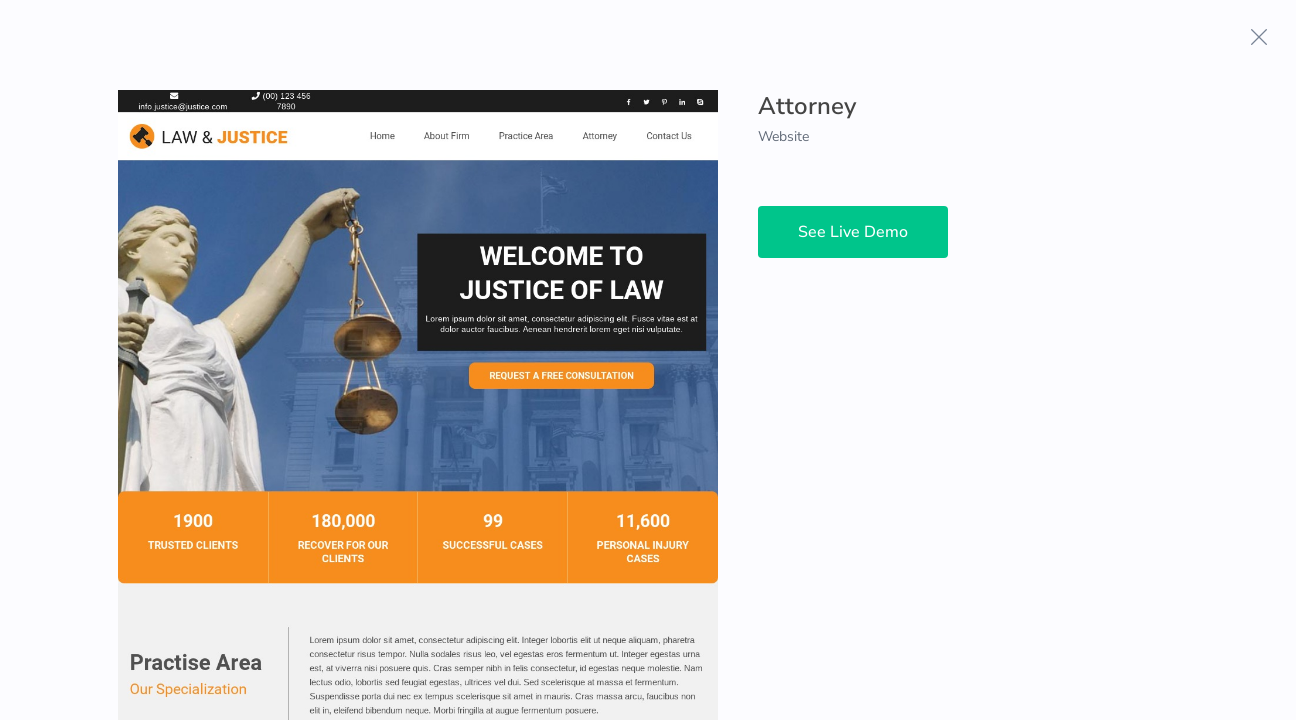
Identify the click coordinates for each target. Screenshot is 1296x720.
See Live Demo (853, 232)
